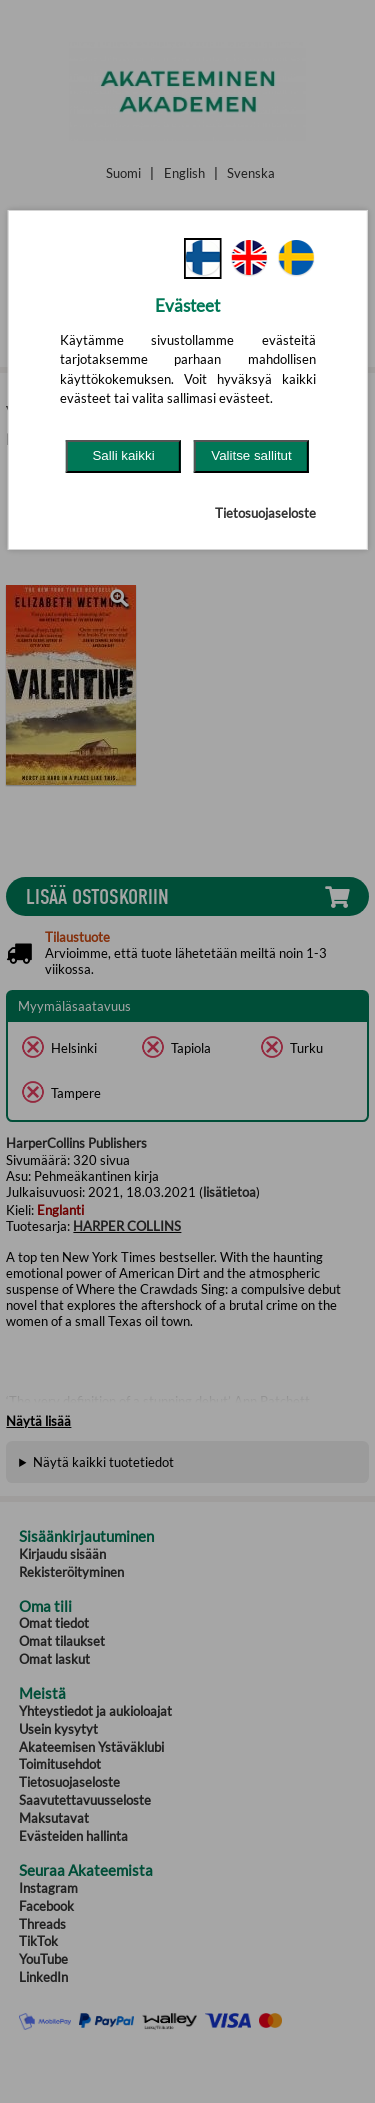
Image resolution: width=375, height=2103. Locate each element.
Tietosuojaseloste (265, 513)
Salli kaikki (123, 455)
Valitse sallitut (251, 455)
